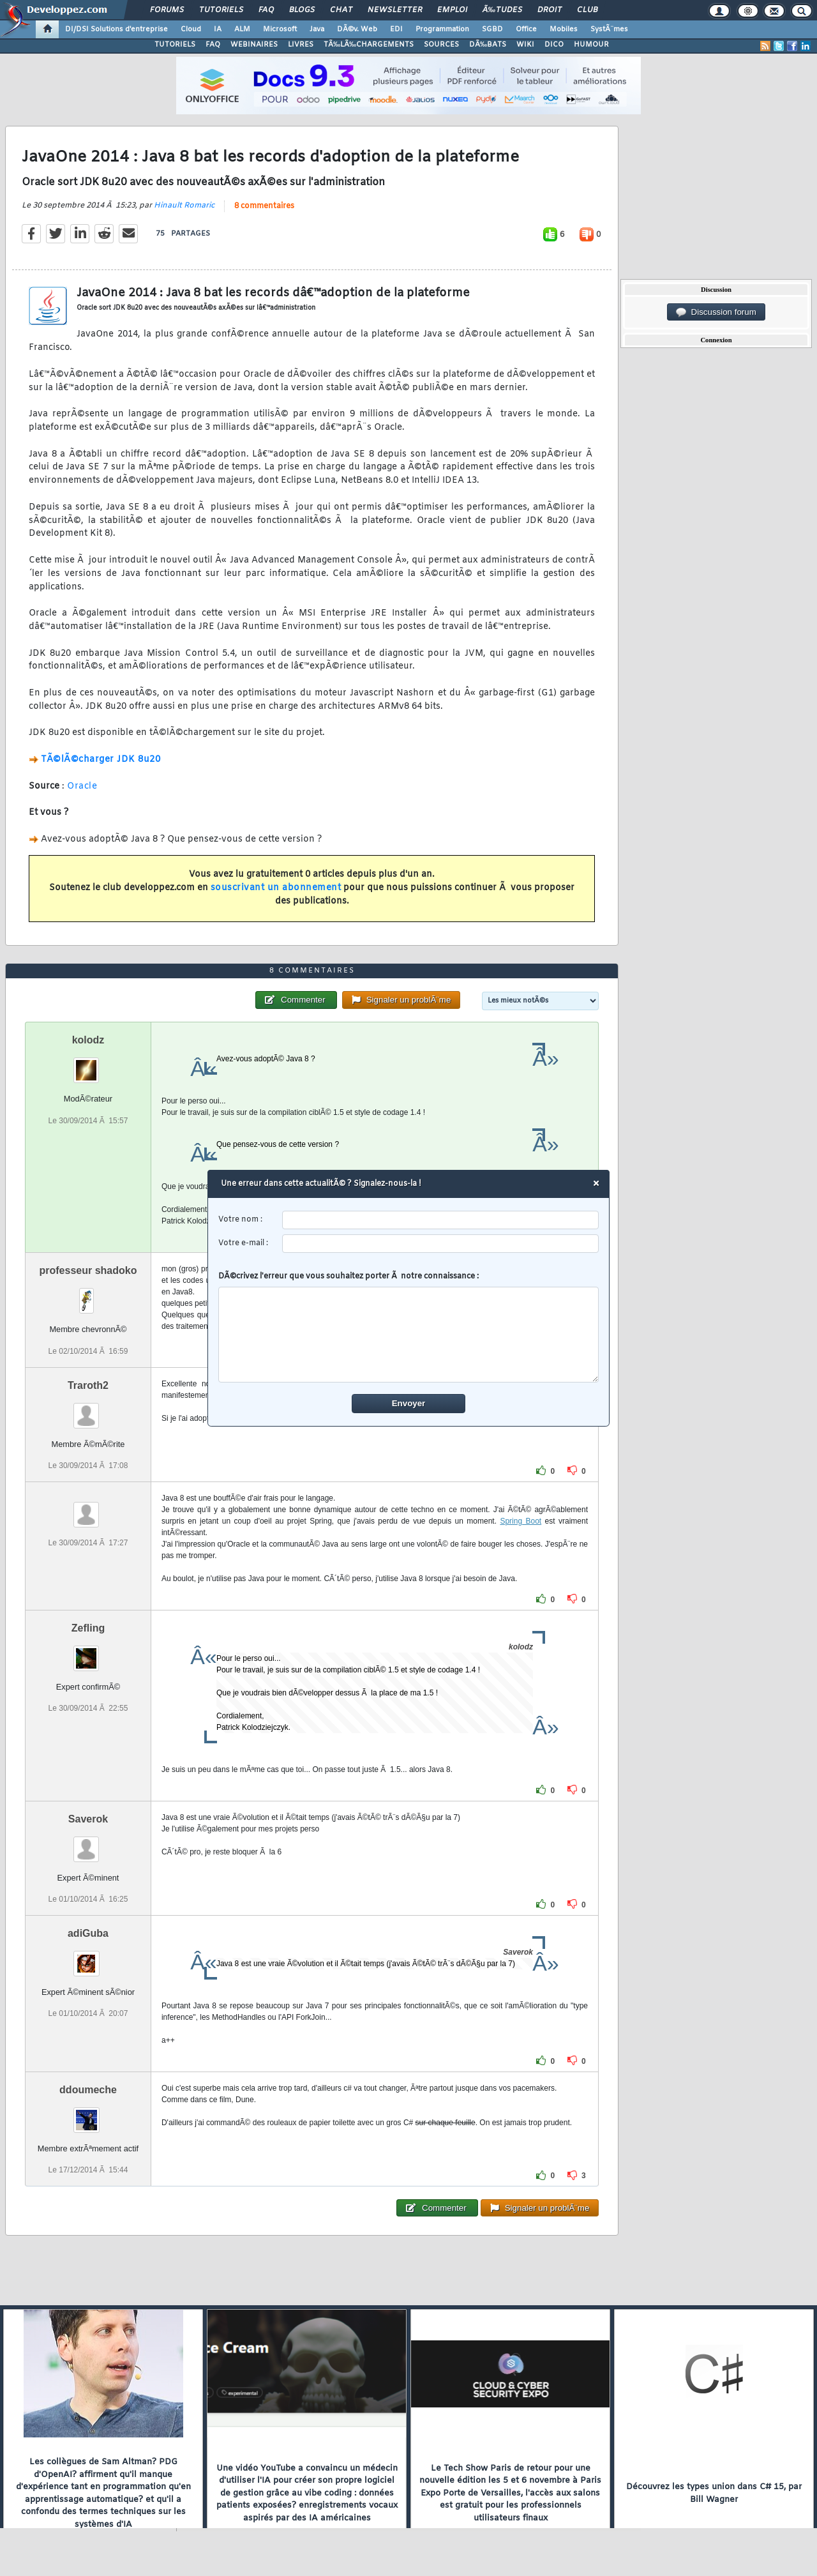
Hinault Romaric (184, 206)
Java (317, 29)
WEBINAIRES (254, 44)
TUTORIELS (174, 44)
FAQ (266, 10)
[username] (440, 1220)
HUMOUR (591, 44)
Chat (341, 10)
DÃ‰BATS (487, 44)
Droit (549, 10)
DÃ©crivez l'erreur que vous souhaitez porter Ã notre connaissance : (408, 1327)
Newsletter (394, 10)
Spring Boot (520, 1521)
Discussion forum (716, 312)
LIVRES (300, 44)
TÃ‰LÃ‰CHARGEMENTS (369, 44)
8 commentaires (264, 206)
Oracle (82, 786)
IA (217, 29)
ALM (242, 29)
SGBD (492, 29)
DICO (554, 44)
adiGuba (88, 1933)
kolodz (88, 1039)
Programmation (442, 29)
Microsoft (280, 29)
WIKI (525, 44)
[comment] (408, 1335)
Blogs (302, 10)
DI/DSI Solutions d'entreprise (116, 29)
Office (526, 29)
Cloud (191, 29)
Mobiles (564, 29)
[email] (440, 1243)
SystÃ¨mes (609, 29)
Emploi (452, 10)
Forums (167, 10)
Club (587, 10)
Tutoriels (221, 10)
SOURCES (441, 44)
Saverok (88, 1819)
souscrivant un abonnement (276, 888)
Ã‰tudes (502, 10)
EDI (396, 29)
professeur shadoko (88, 1270)
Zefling (88, 1628)
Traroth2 (88, 1385)
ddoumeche (88, 2089)
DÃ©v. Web (357, 29)
